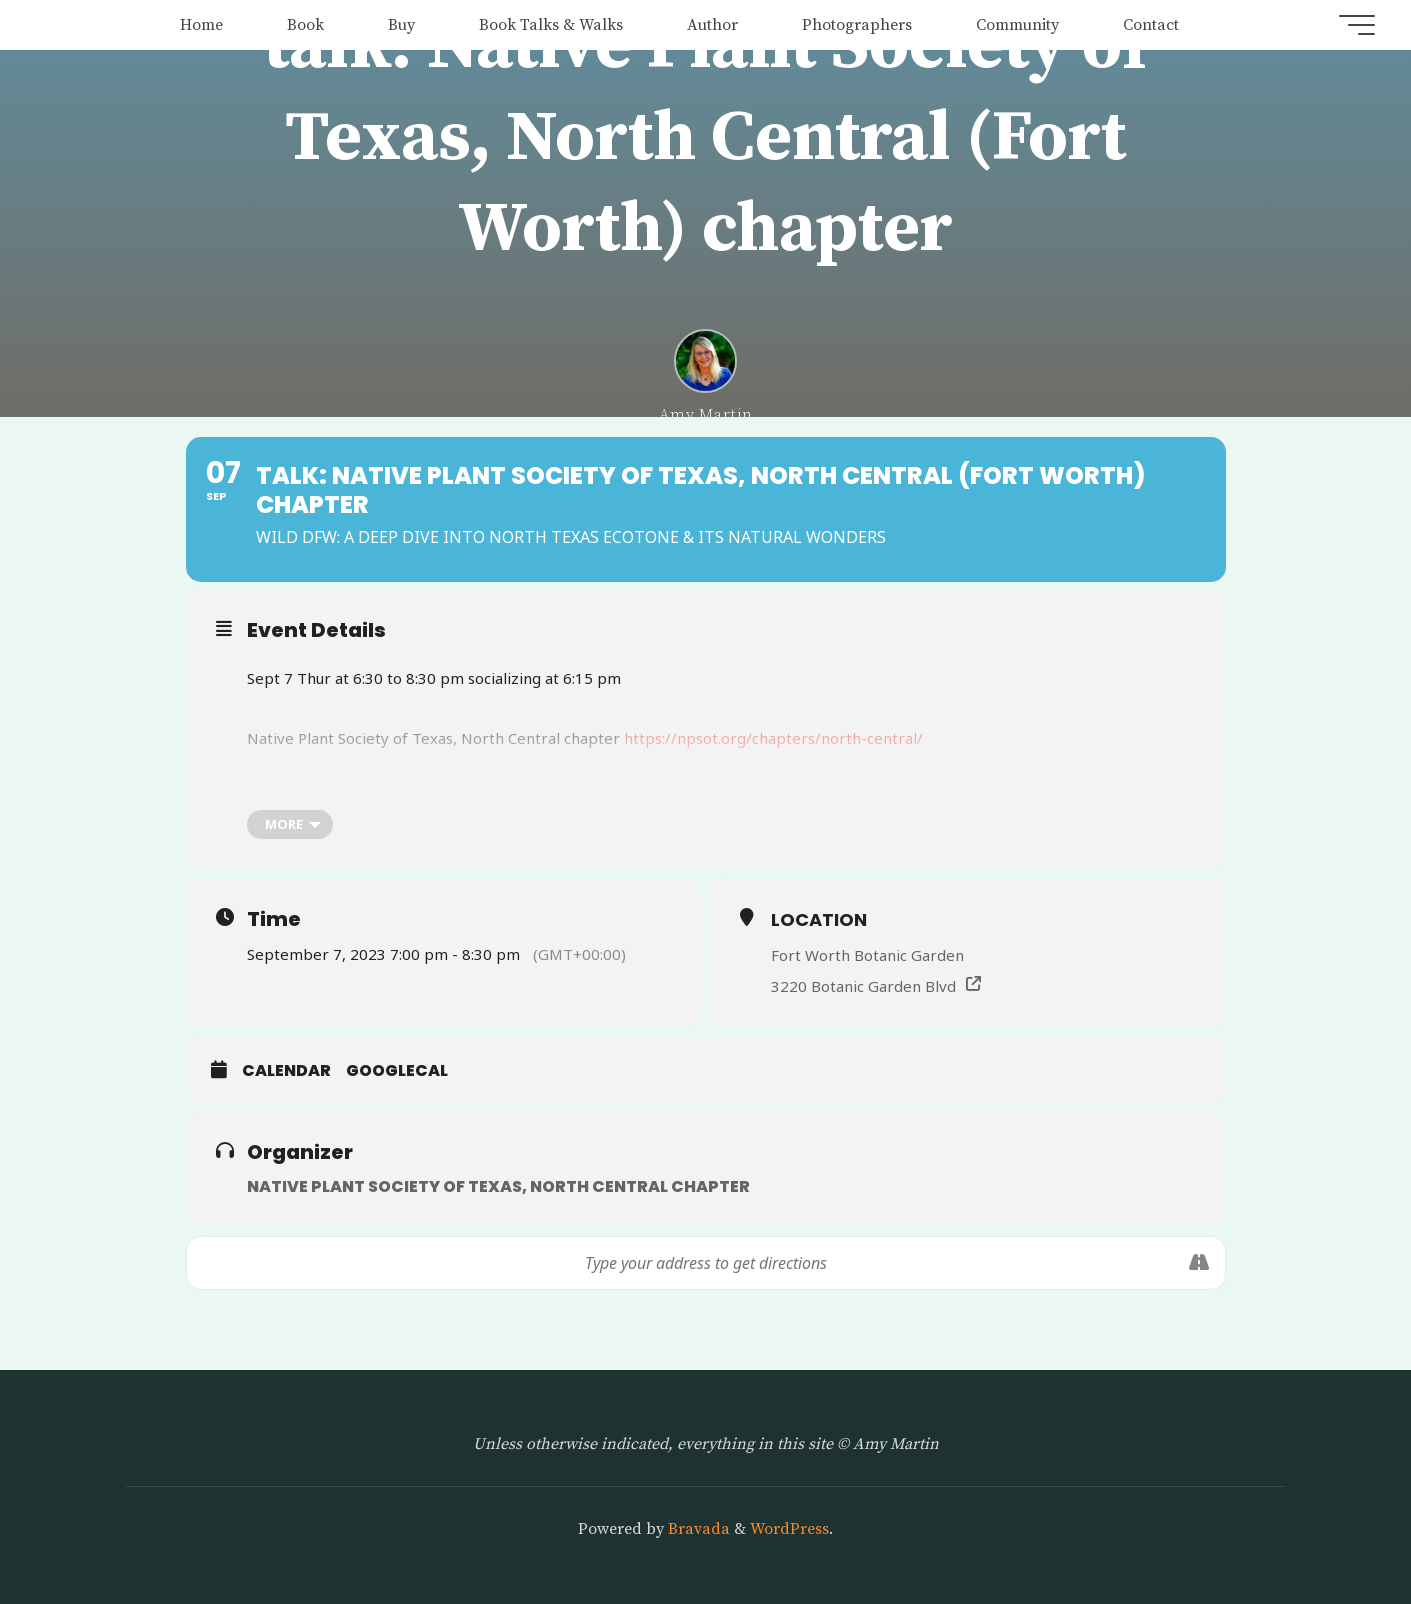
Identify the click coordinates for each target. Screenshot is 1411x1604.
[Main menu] (1353, 25)
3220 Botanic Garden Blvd (863, 986)
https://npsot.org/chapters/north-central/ (773, 738)
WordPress (789, 1529)
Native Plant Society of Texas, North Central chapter (498, 1186)
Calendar (286, 1070)
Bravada (697, 1529)
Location (819, 919)
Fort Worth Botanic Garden (867, 955)
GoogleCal (397, 1070)
